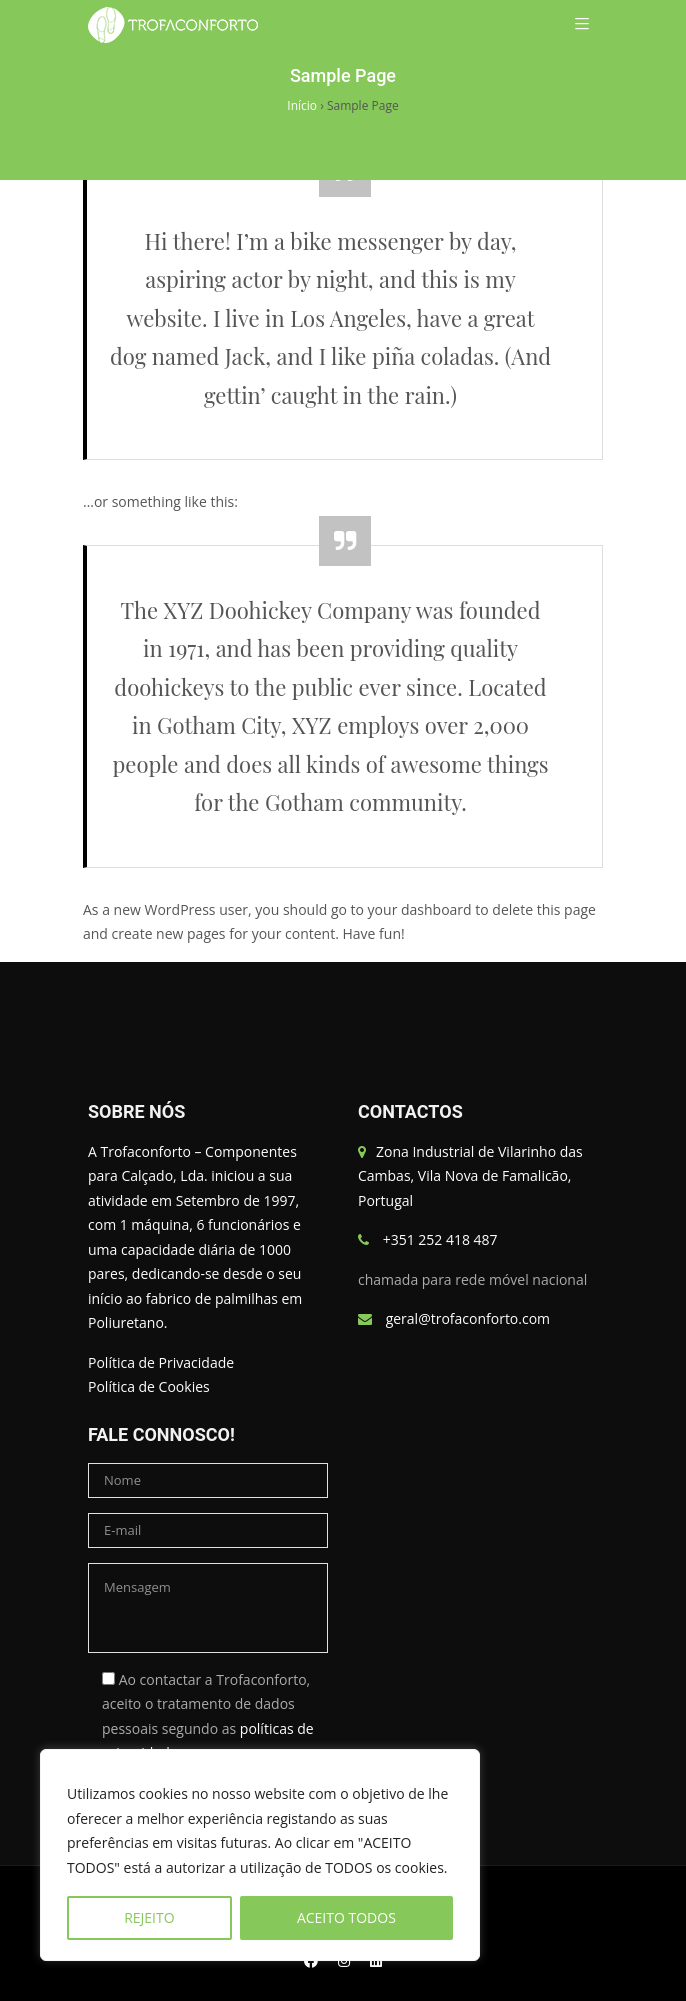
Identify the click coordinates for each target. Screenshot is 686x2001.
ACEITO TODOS (346, 1917)
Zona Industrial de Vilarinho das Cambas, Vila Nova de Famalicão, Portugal (470, 1176)
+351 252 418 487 (440, 1239)
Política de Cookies (149, 1386)
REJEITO (149, 1917)
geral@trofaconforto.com (468, 1318)
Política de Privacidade (161, 1362)
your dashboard (420, 909)
